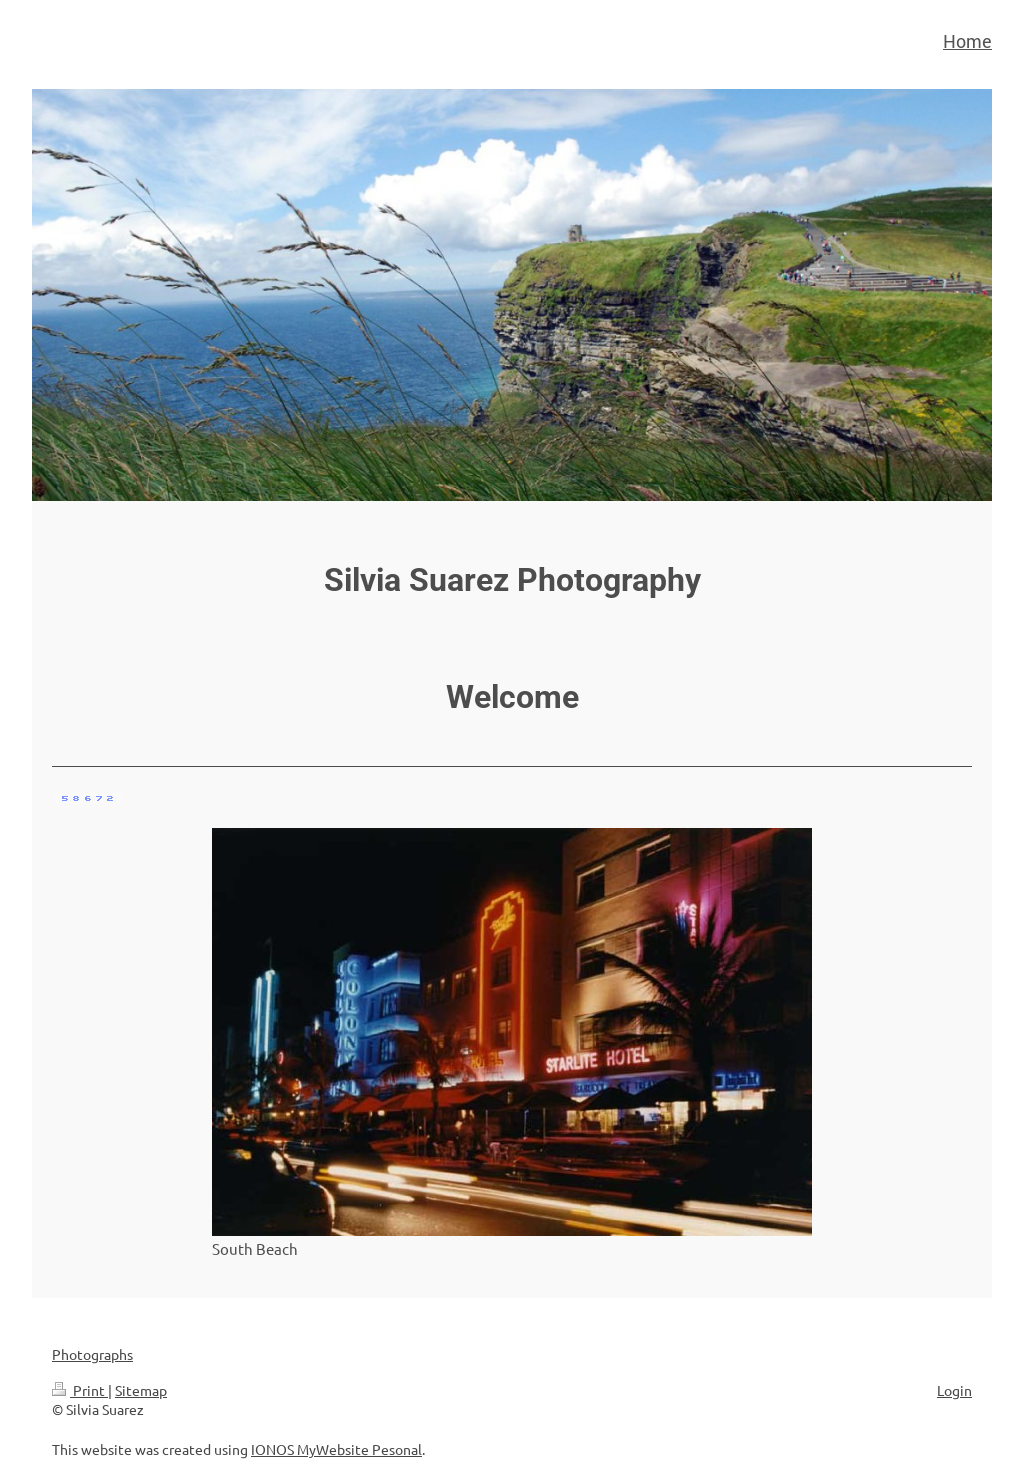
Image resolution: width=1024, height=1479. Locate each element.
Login (954, 1390)
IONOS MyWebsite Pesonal (336, 1449)
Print (80, 1390)
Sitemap (141, 1390)
